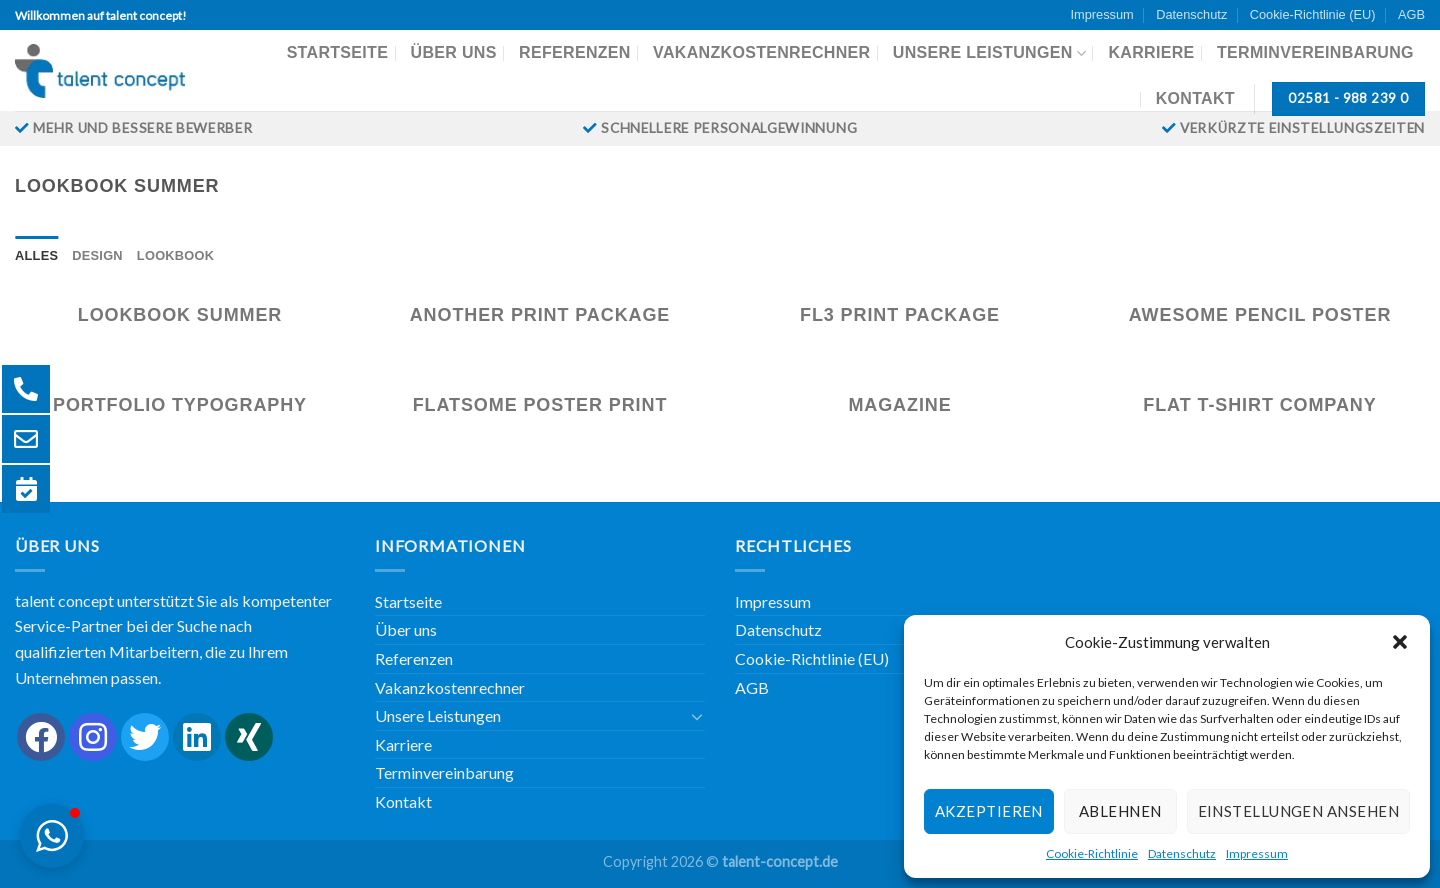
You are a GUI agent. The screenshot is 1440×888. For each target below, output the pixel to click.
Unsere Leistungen (989, 53)
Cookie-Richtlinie (1092, 853)
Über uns (454, 52)
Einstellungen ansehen (1298, 811)
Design (97, 255)
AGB (1411, 14)
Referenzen (575, 52)
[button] (1400, 642)
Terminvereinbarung (1315, 52)
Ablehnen (1120, 811)
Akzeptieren (989, 811)
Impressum (1257, 853)
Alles (36, 255)
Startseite (338, 52)
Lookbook (175, 255)
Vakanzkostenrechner (761, 52)
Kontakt (1195, 98)
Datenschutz (1182, 853)
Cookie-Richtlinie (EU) (1313, 14)
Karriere (1151, 52)
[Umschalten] (697, 716)
